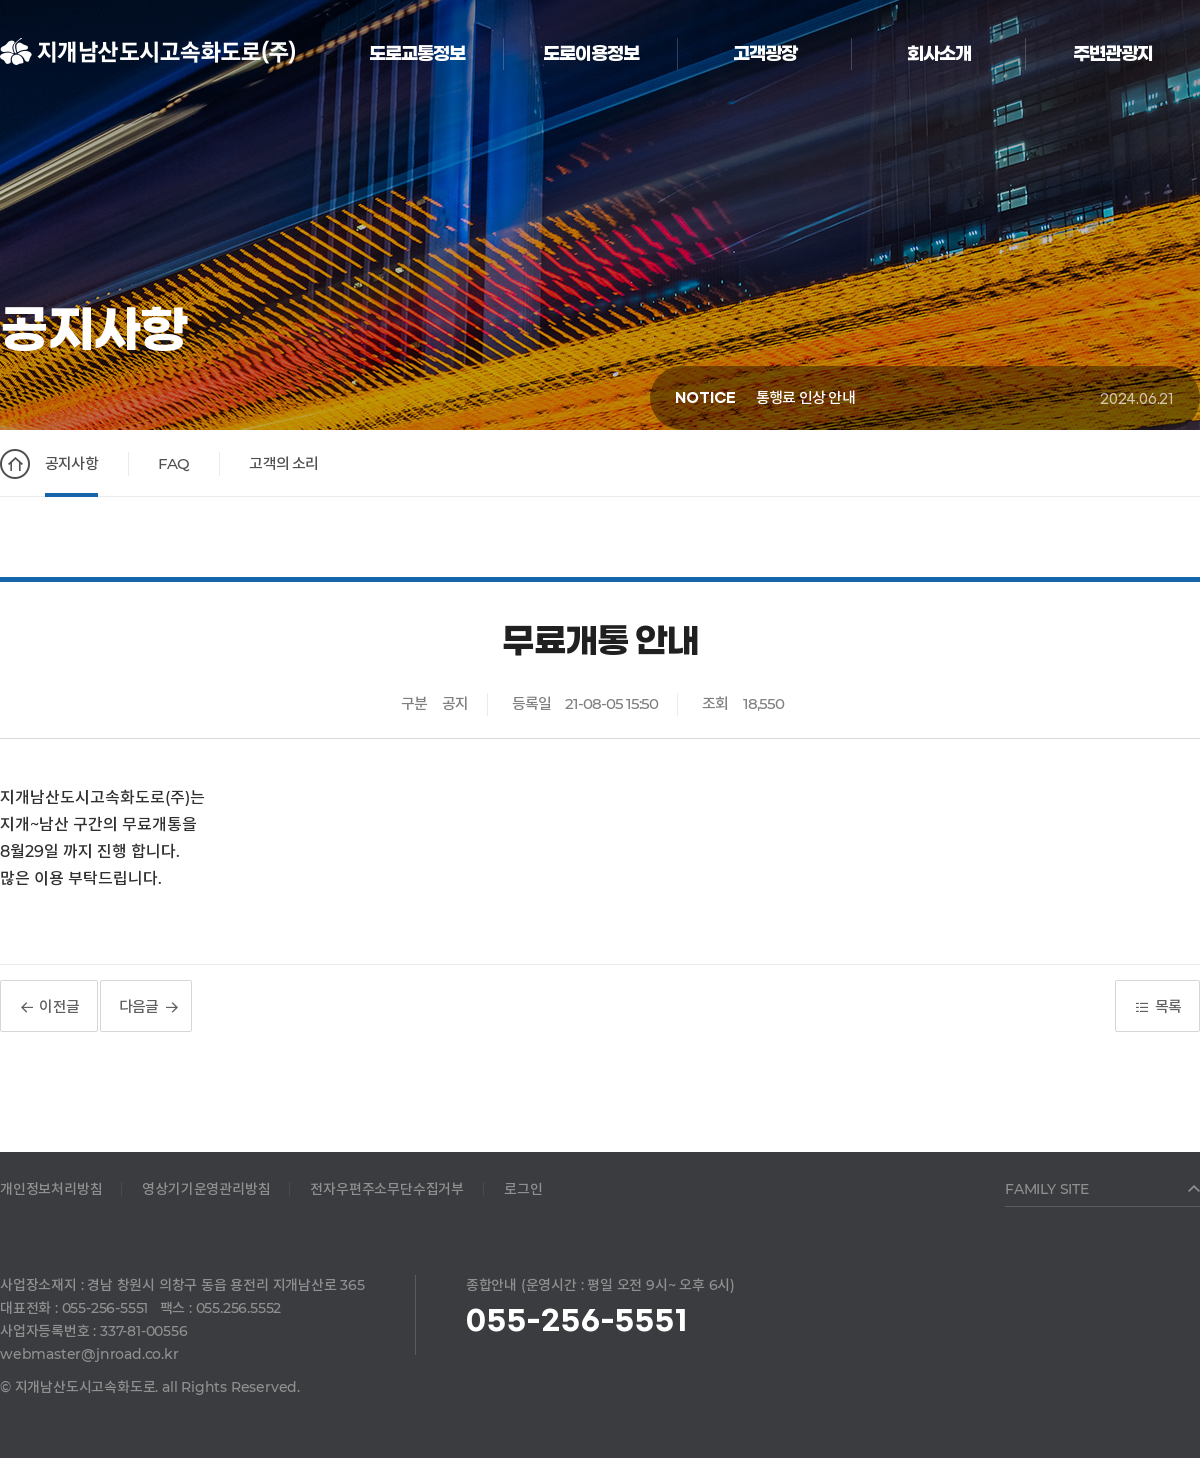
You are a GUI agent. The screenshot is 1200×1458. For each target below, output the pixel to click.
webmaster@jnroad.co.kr (89, 1354)
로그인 (523, 1189)
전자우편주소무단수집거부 (387, 1189)
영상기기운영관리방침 (206, 1189)
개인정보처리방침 (51, 1189)
